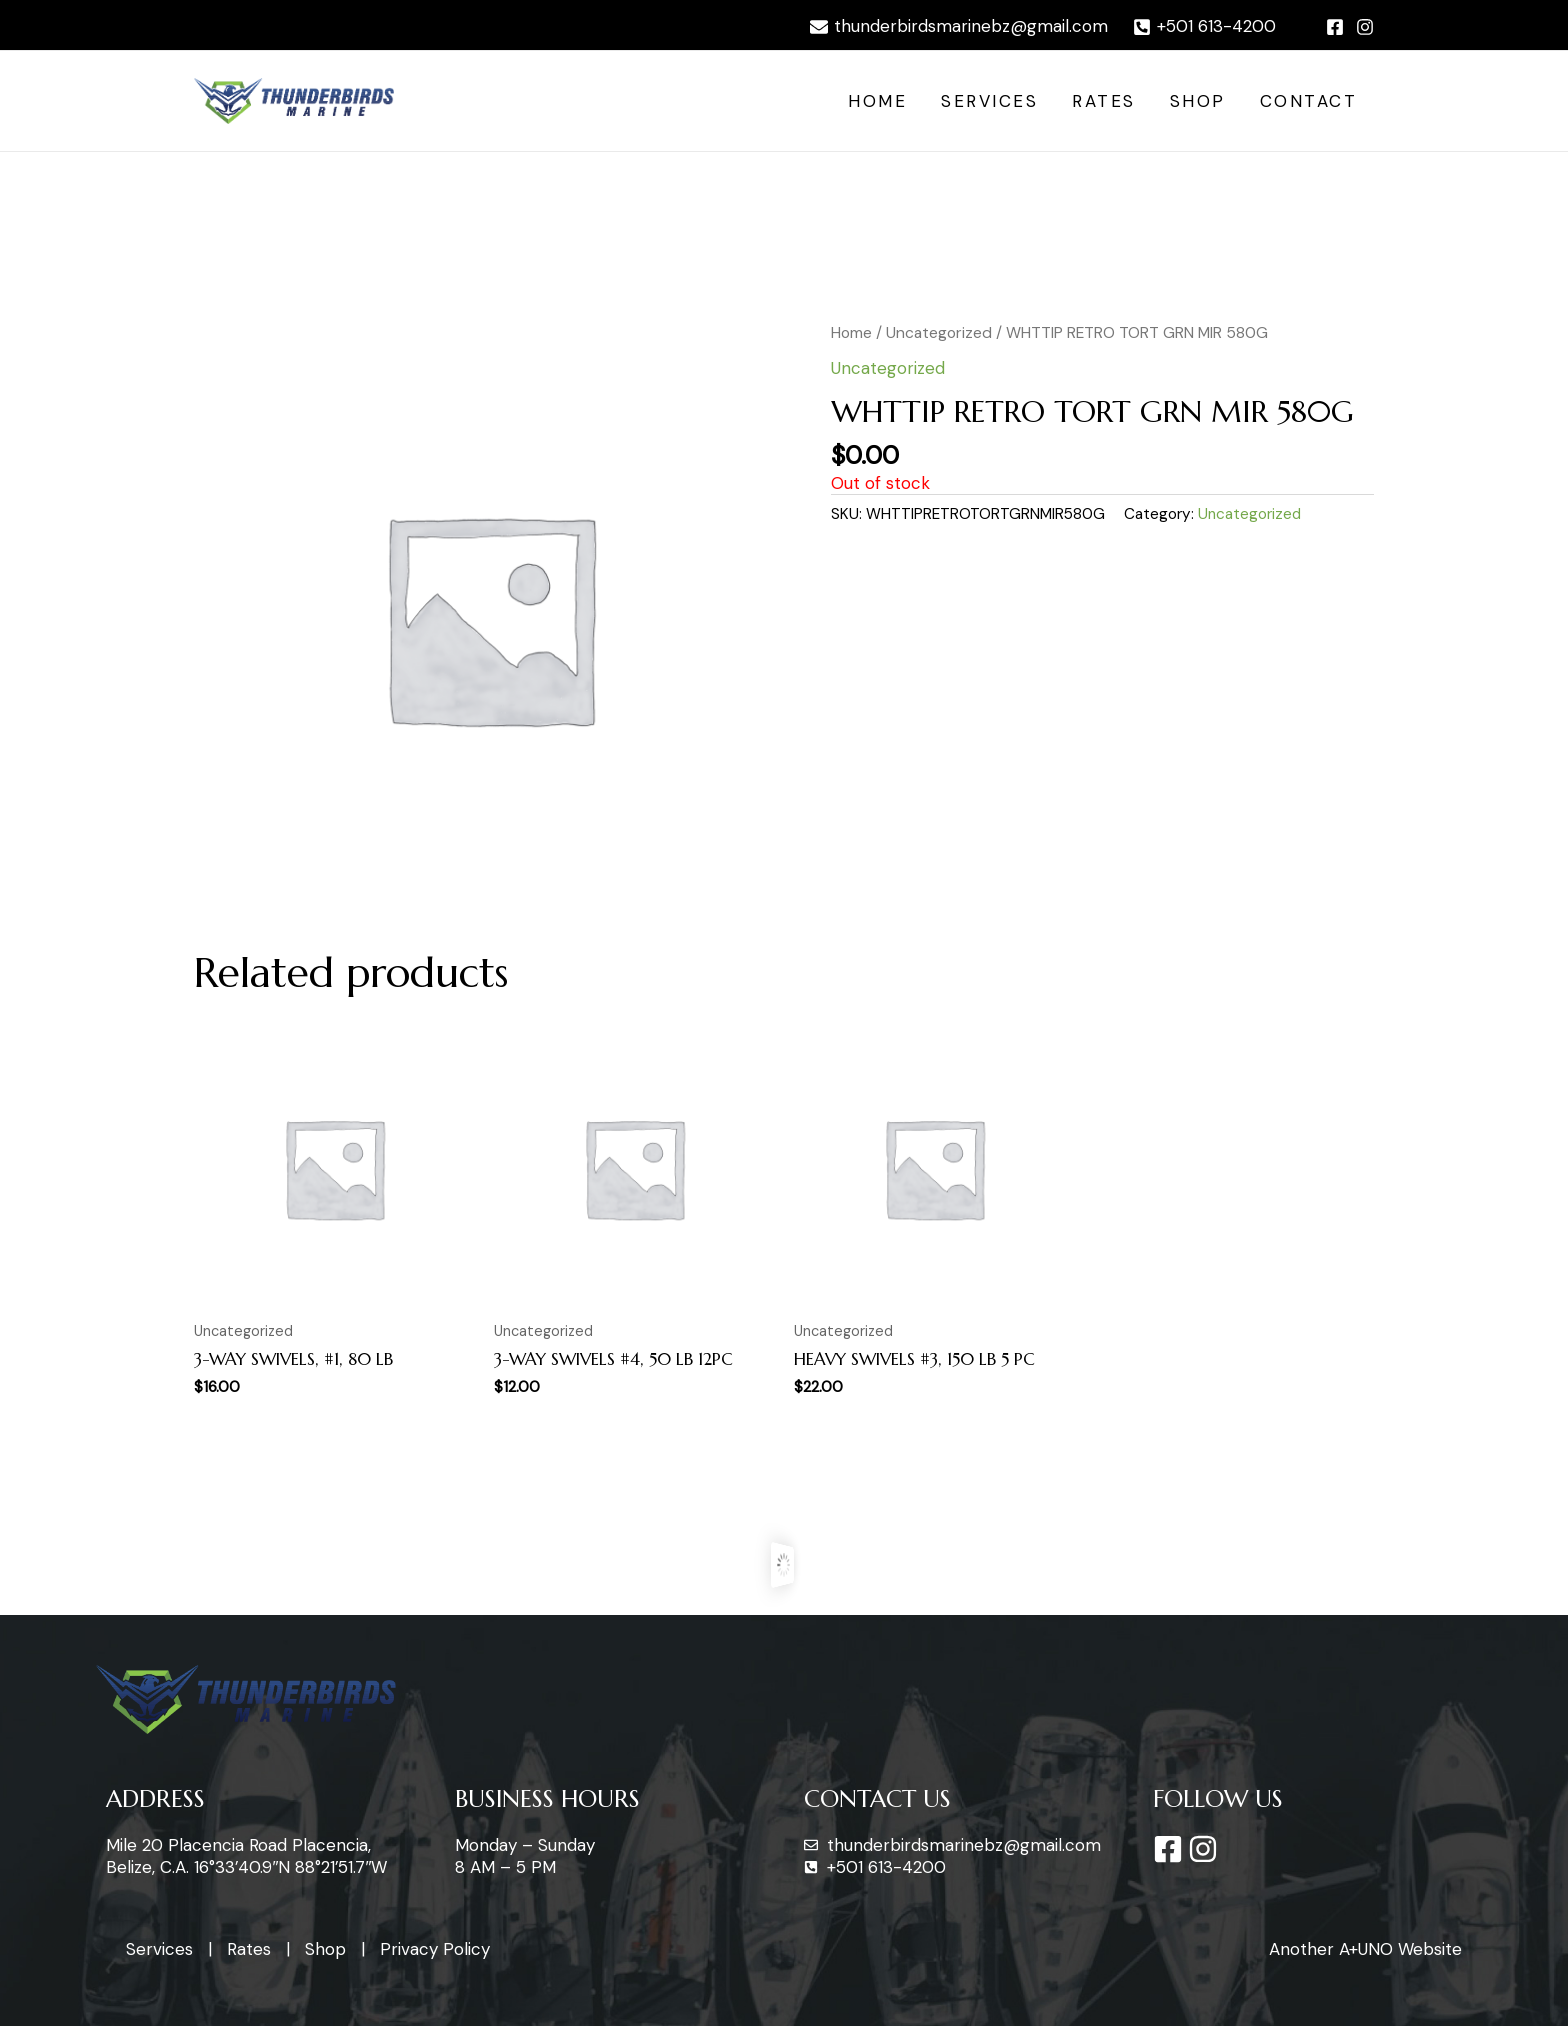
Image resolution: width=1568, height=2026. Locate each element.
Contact (1309, 101)
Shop (1198, 101)
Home (877, 101)
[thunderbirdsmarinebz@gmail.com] (959, 27)
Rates (1104, 101)
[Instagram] (1365, 27)
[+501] (1204, 27)
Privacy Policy (435, 1949)
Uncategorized (939, 332)
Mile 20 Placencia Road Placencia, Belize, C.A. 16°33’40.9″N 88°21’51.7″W (246, 1856)
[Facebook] (1335, 27)
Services (989, 101)
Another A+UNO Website (1365, 1949)
